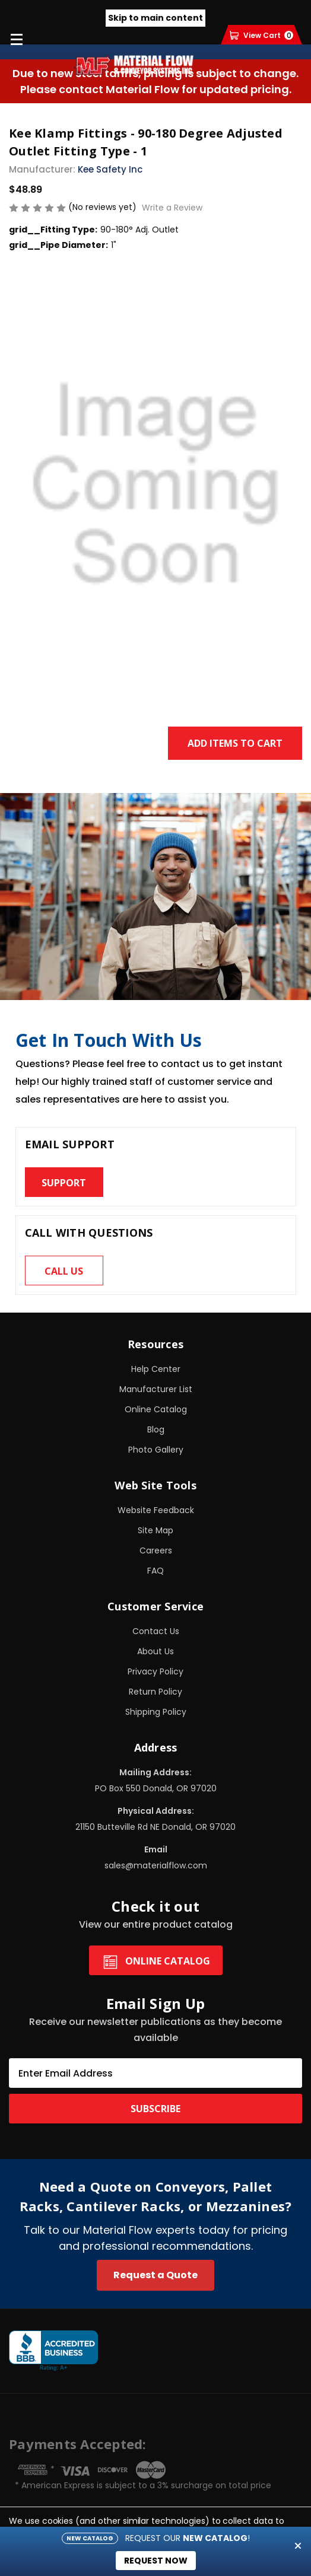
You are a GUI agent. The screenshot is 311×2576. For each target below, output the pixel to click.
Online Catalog (156, 1409)
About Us (155, 1651)
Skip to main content (155, 18)
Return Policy (155, 1692)
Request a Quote (155, 2275)
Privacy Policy (155, 1671)
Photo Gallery (155, 1450)
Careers (155, 1550)
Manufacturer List (155, 1389)
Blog (155, 1429)
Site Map (155, 1530)
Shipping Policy (155, 1712)
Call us (64, 1271)
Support (64, 1182)
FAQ (155, 1571)
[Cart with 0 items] (261, 35)
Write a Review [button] (172, 208)
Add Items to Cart (235, 743)
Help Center (155, 1369)
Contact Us (155, 1631)
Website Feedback (156, 1510)
